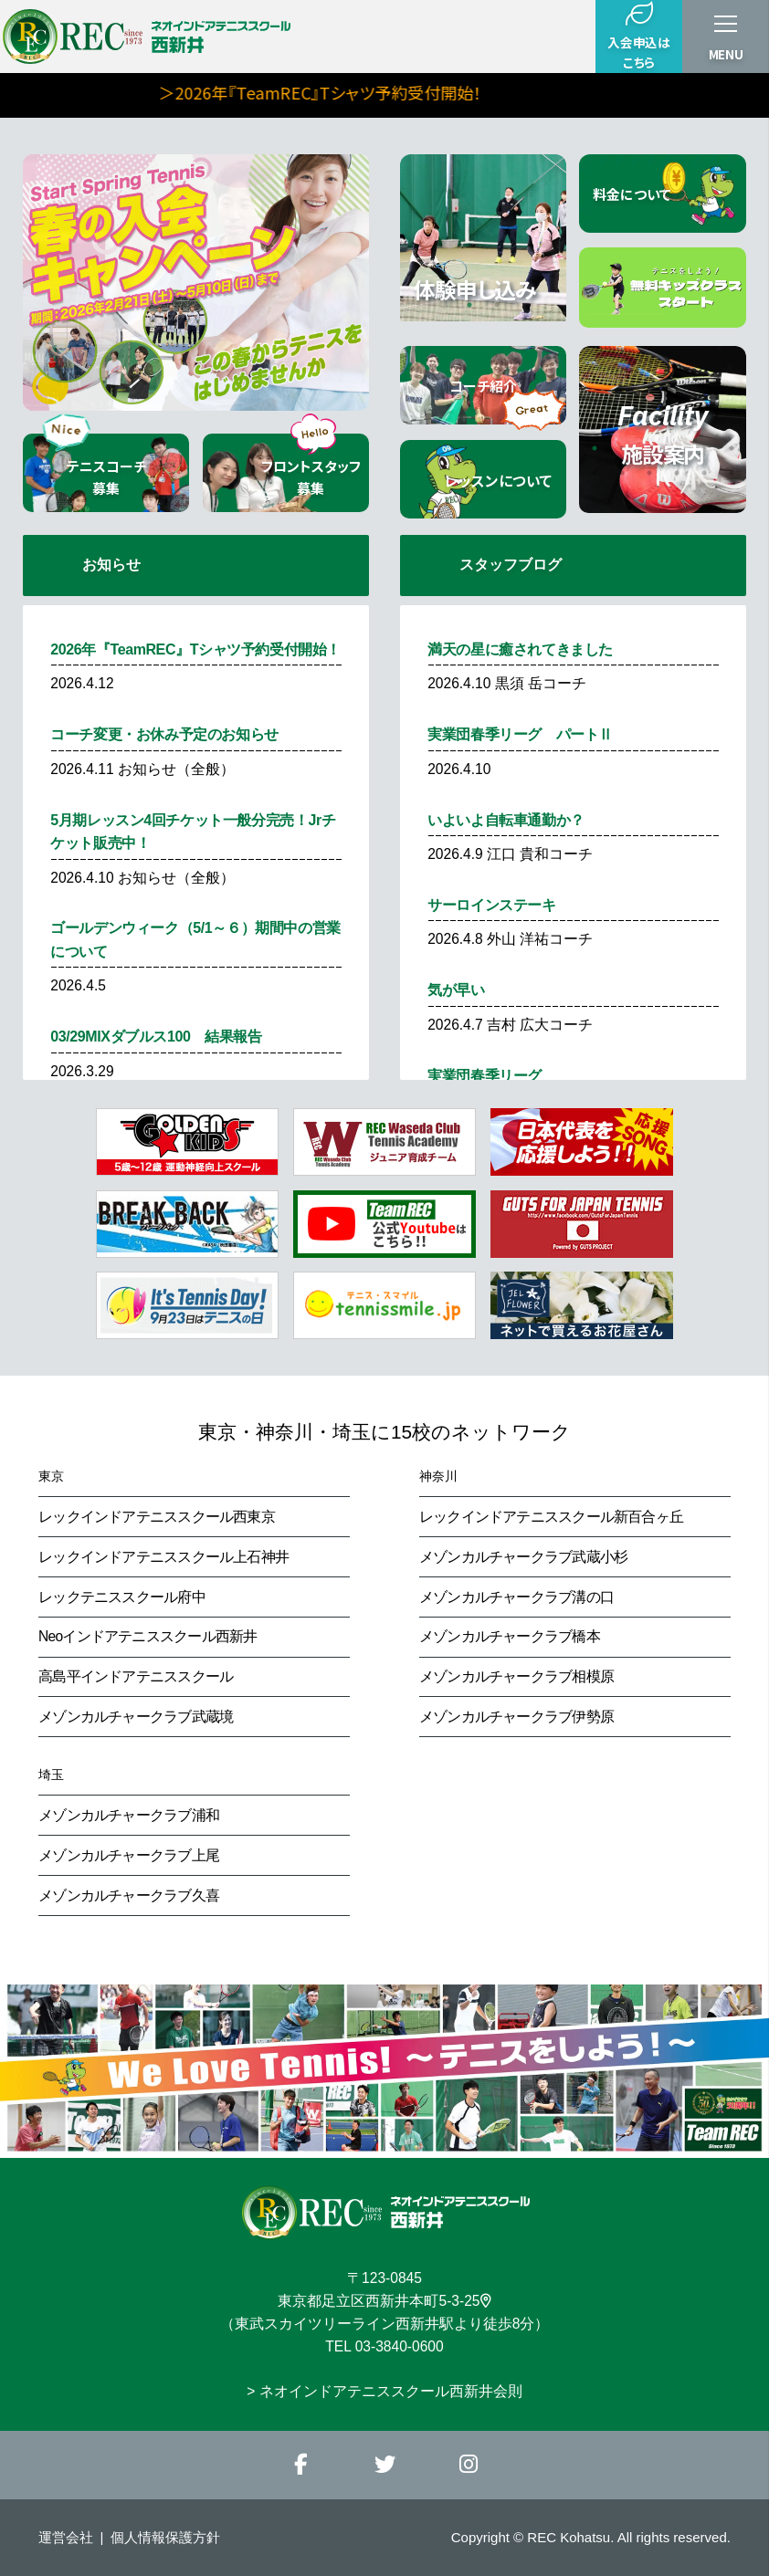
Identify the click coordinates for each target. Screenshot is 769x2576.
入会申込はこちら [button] (638, 35)
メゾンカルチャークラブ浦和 (128, 1815)
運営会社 (65, 2537)
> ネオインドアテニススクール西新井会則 (384, 2391)
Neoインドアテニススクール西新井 (147, 1636)
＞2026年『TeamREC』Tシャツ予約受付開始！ (403, 92)
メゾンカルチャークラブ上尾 (128, 1855)
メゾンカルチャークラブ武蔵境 (135, 1716)
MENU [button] (726, 54)
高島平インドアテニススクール (135, 1676)
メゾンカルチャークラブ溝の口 (516, 1597)
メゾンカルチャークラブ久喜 (128, 1895)
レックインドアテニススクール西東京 (156, 1516)
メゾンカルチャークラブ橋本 (509, 1636)
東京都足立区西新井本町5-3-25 (384, 2301)
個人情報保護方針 (165, 2537)
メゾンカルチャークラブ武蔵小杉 (523, 1557)
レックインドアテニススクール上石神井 (163, 1557)
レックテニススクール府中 (121, 1597)
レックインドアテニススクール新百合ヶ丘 (551, 1516)
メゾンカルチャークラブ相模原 (516, 1676)
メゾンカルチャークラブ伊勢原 (516, 1716)
